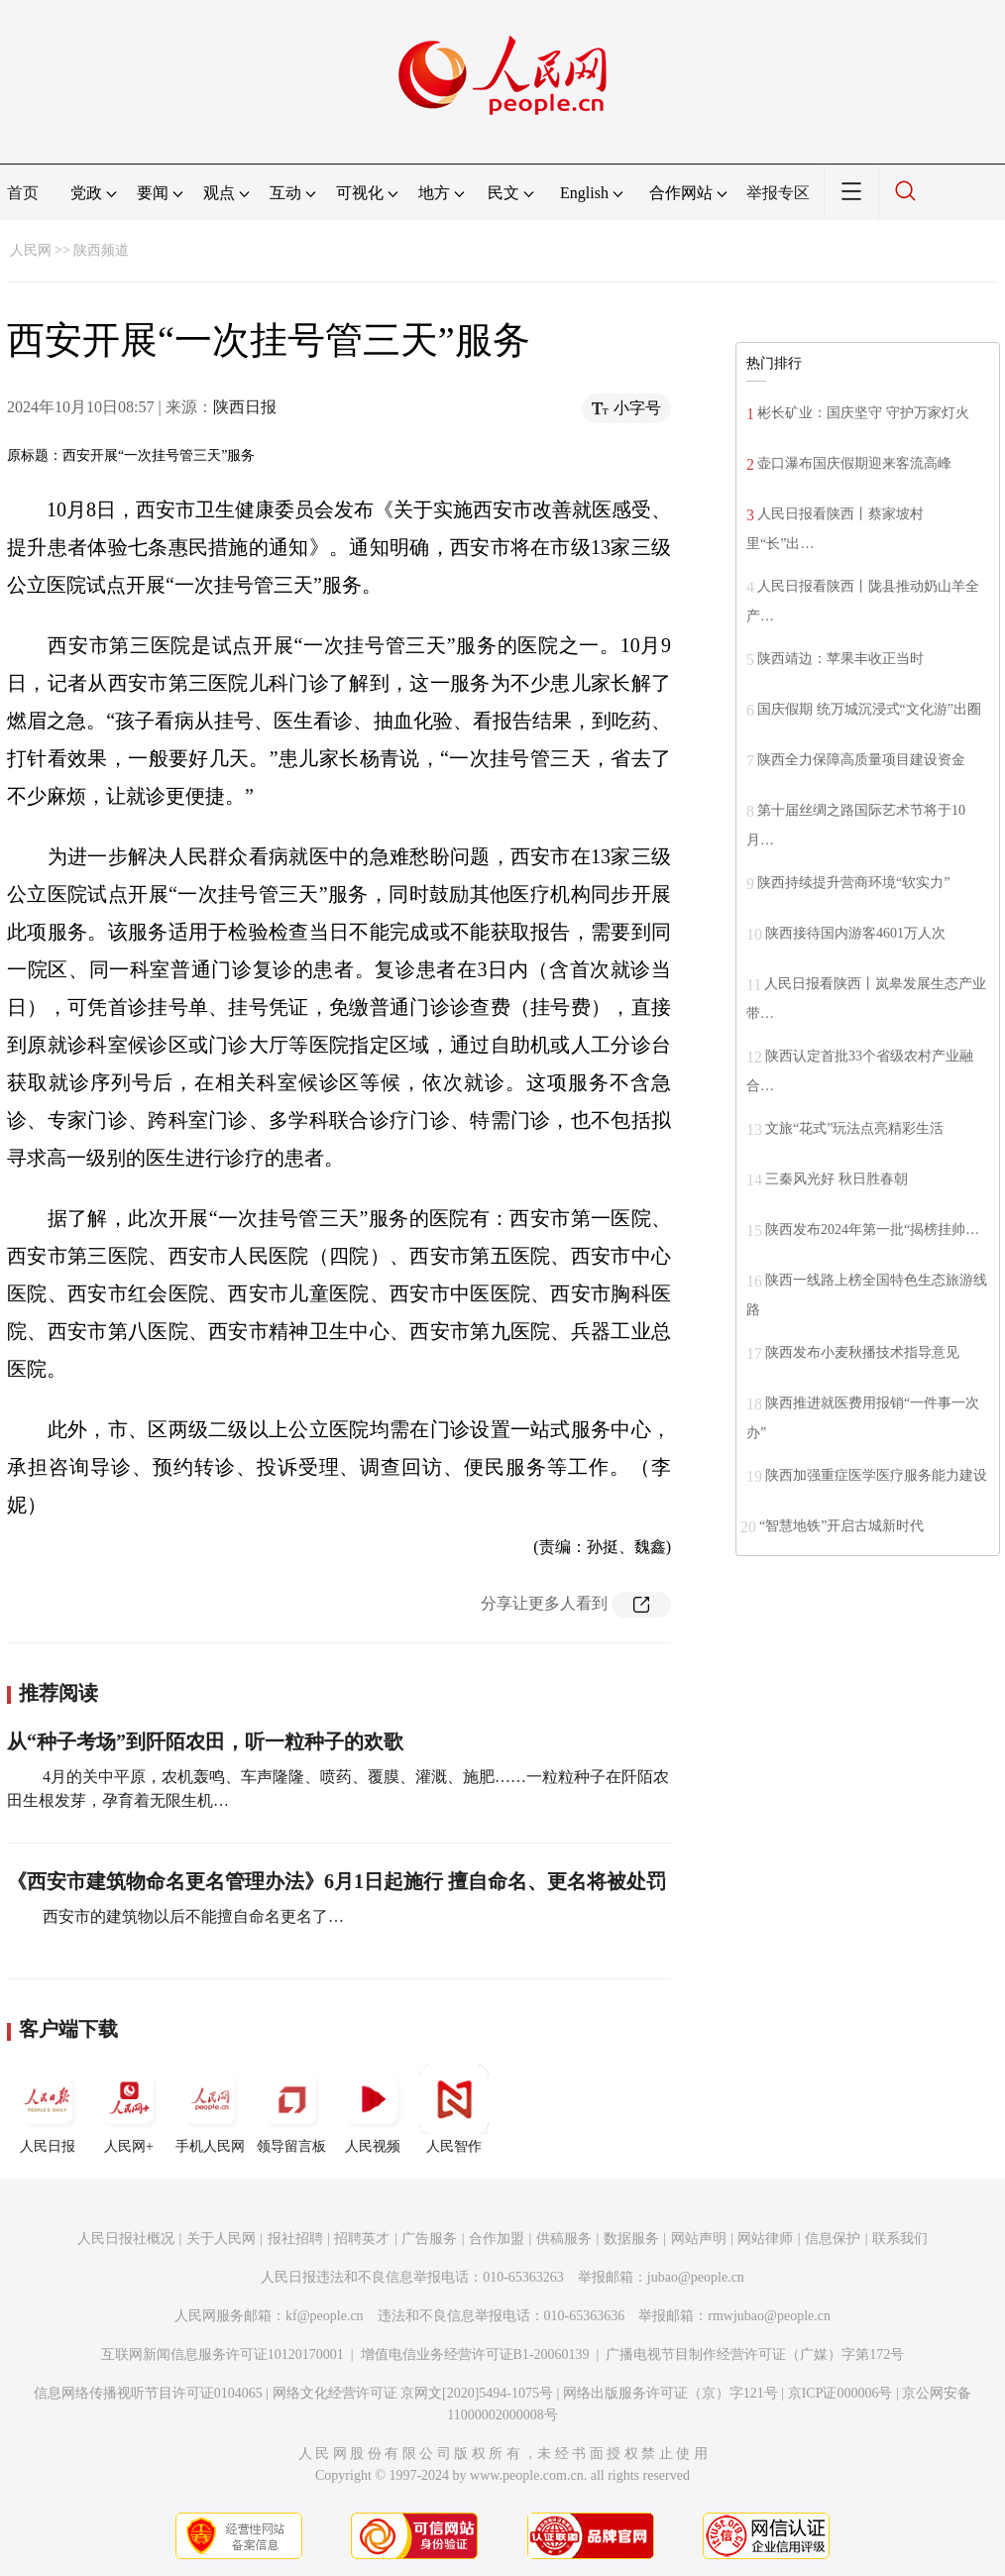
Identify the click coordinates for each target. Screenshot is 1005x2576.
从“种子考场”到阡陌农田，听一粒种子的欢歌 (205, 1741)
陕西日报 (245, 406)
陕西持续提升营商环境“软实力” (853, 882)
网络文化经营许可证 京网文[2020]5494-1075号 (413, 2393)
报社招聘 (295, 2238)
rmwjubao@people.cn (769, 2315)
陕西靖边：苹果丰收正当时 (840, 658)
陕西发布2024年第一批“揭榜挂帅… (872, 1229)
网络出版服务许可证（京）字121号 (670, 2393)
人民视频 (372, 2109)
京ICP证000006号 (840, 2393)
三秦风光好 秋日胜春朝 (836, 1179)
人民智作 (454, 2109)
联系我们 (900, 2238)
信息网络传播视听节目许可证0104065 (148, 2393)
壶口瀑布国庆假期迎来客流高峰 (854, 463)
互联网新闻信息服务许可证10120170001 (222, 2354)
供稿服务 (564, 2238)
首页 (23, 192)
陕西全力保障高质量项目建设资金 (861, 759)
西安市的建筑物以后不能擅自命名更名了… (191, 1916)
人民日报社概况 (125, 2238)
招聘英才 (362, 2238)
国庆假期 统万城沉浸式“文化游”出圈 (869, 709)
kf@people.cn (324, 2315)
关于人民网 (221, 2238)
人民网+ (129, 2109)
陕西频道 (101, 250)
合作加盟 (496, 2238)
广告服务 (429, 2238)
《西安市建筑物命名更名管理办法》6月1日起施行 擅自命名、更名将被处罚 (336, 1881)
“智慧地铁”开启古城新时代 (841, 1525)
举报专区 (778, 192)
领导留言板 (291, 2109)
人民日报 (47, 2109)
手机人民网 (210, 2109)
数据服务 (631, 2238)
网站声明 (698, 2238)
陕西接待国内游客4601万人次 (855, 933)
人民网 (31, 250)
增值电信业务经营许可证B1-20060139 (475, 2354)
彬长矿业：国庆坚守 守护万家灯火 (863, 412)
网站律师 (765, 2238)
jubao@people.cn (695, 2277)
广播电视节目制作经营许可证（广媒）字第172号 (755, 2354)
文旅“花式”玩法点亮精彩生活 (854, 1128)
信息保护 (832, 2238)
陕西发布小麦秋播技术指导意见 (862, 1352)
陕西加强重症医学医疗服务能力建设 (876, 1475)
